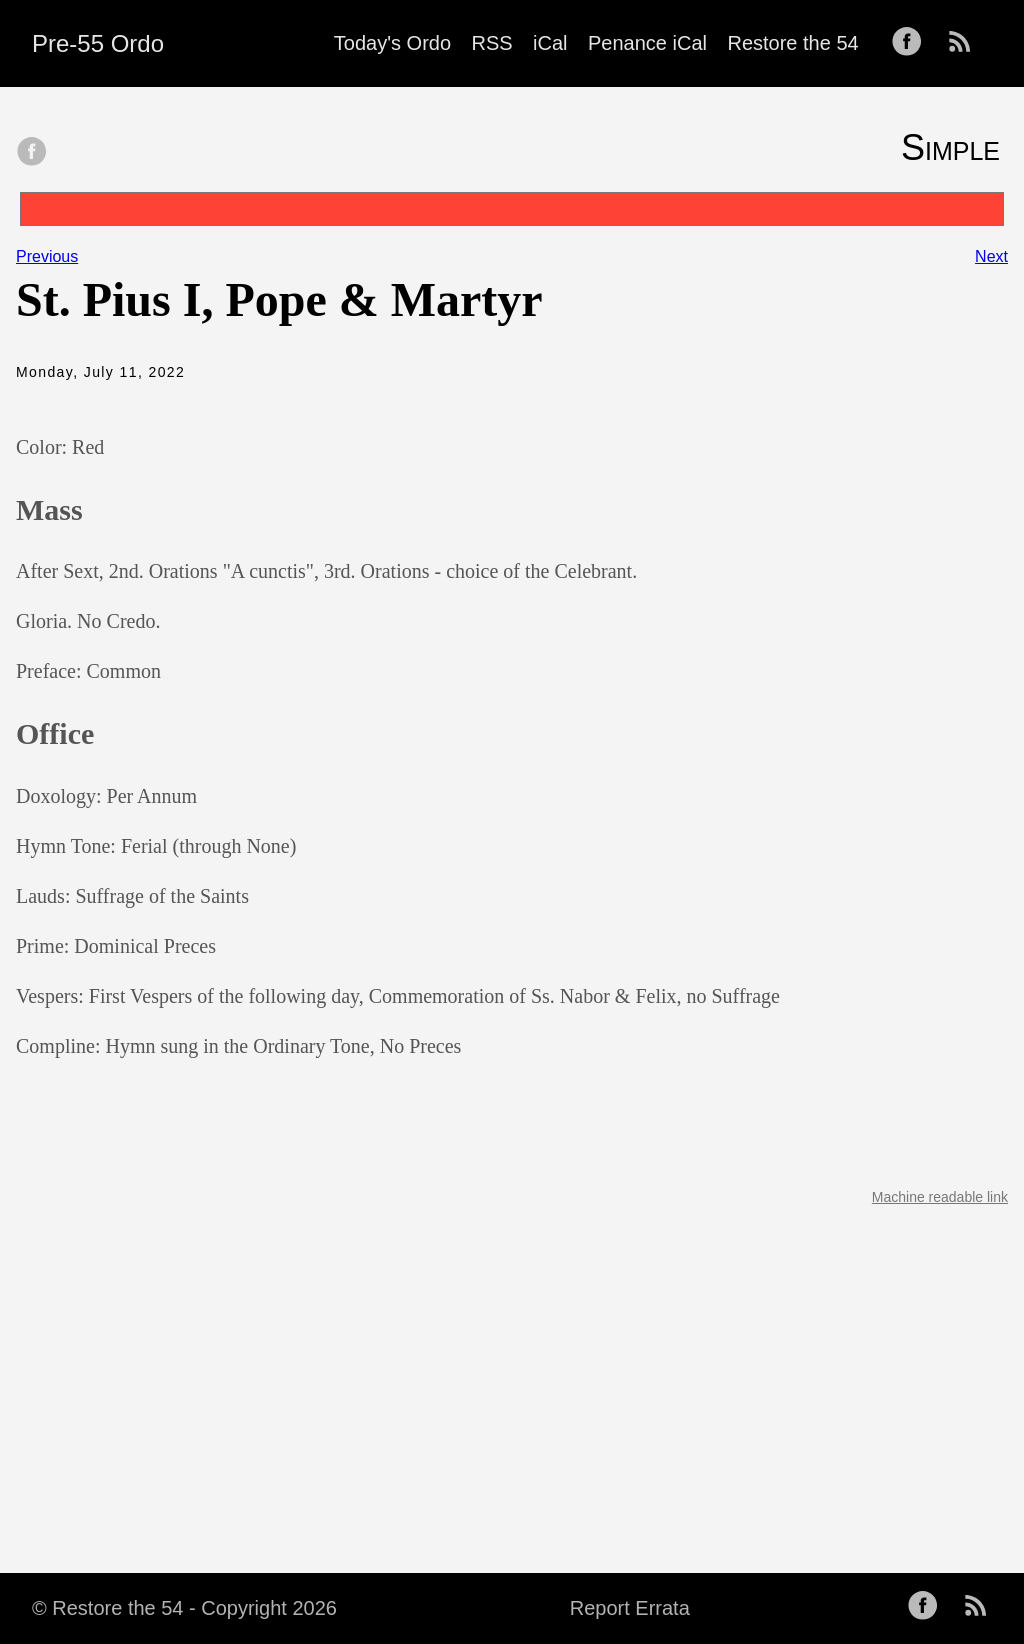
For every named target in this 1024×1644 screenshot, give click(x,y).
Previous (47, 256)
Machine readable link (940, 1197)
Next (991, 256)
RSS (492, 43)
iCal (550, 43)
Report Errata (630, 1608)
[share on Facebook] (32, 153)
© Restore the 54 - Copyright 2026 (184, 1608)
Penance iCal (647, 43)
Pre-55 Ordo (98, 43)
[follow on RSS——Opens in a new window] (966, 43)
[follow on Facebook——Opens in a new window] (913, 43)
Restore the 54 (792, 43)
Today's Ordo (392, 43)
